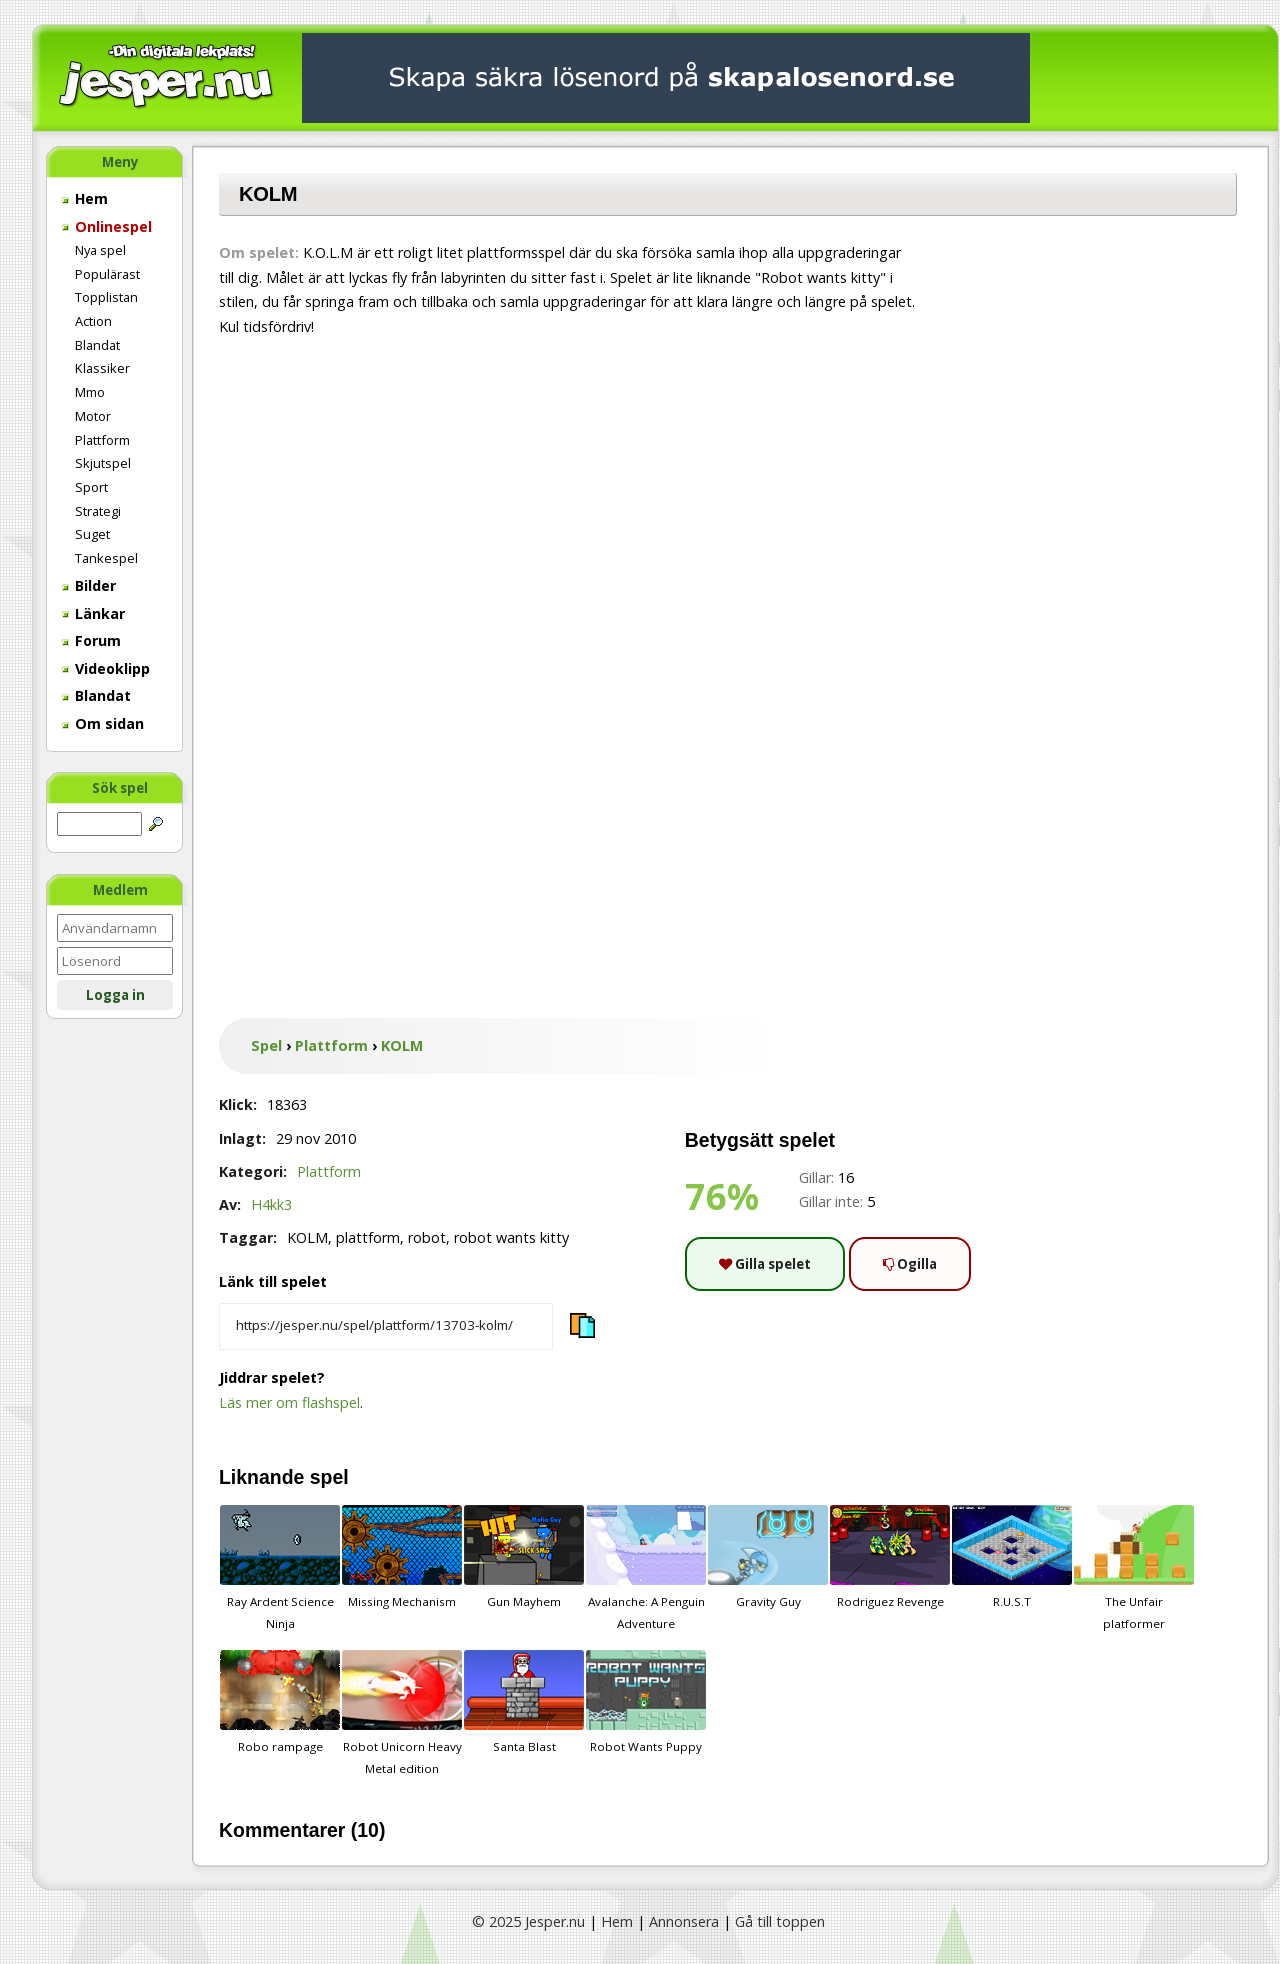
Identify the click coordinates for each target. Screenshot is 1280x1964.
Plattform (102, 440)
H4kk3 (271, 1204)
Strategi (98, 511)
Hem (85, 198)
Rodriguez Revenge (890, 1557)
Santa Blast (524, 1702)
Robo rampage (280, 1702)
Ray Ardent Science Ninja (280, 1568)
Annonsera (684, 1921)
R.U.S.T (1012, 1557)
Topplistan (106, 297)
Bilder (89, 585)
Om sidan (103, 723)
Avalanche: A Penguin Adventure (646, 1568)
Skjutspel (103, 463)
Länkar (93, 613)
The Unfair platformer (1134, 1568)
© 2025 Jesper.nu (528, 1921)
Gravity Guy (768, 1557)
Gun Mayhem (524, 1557)
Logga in (115, 995)
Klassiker (102, 368)
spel (329, 1477)
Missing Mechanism (402, 1557)
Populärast (107, 274)
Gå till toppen (780, 1921)
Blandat (97, 345)
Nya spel (100, 250)
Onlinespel (107, 226)
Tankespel (106, 558)
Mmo (90, 392)
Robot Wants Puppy (646, 1702)
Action (93, 321)
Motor (93, 416)
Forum (91, 640)
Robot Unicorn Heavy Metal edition (402, 1713)
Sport (91, 487)
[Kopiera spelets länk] (386, 1327)
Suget (92, 534)
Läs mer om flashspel (289, 1402)
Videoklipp (106, 668)
